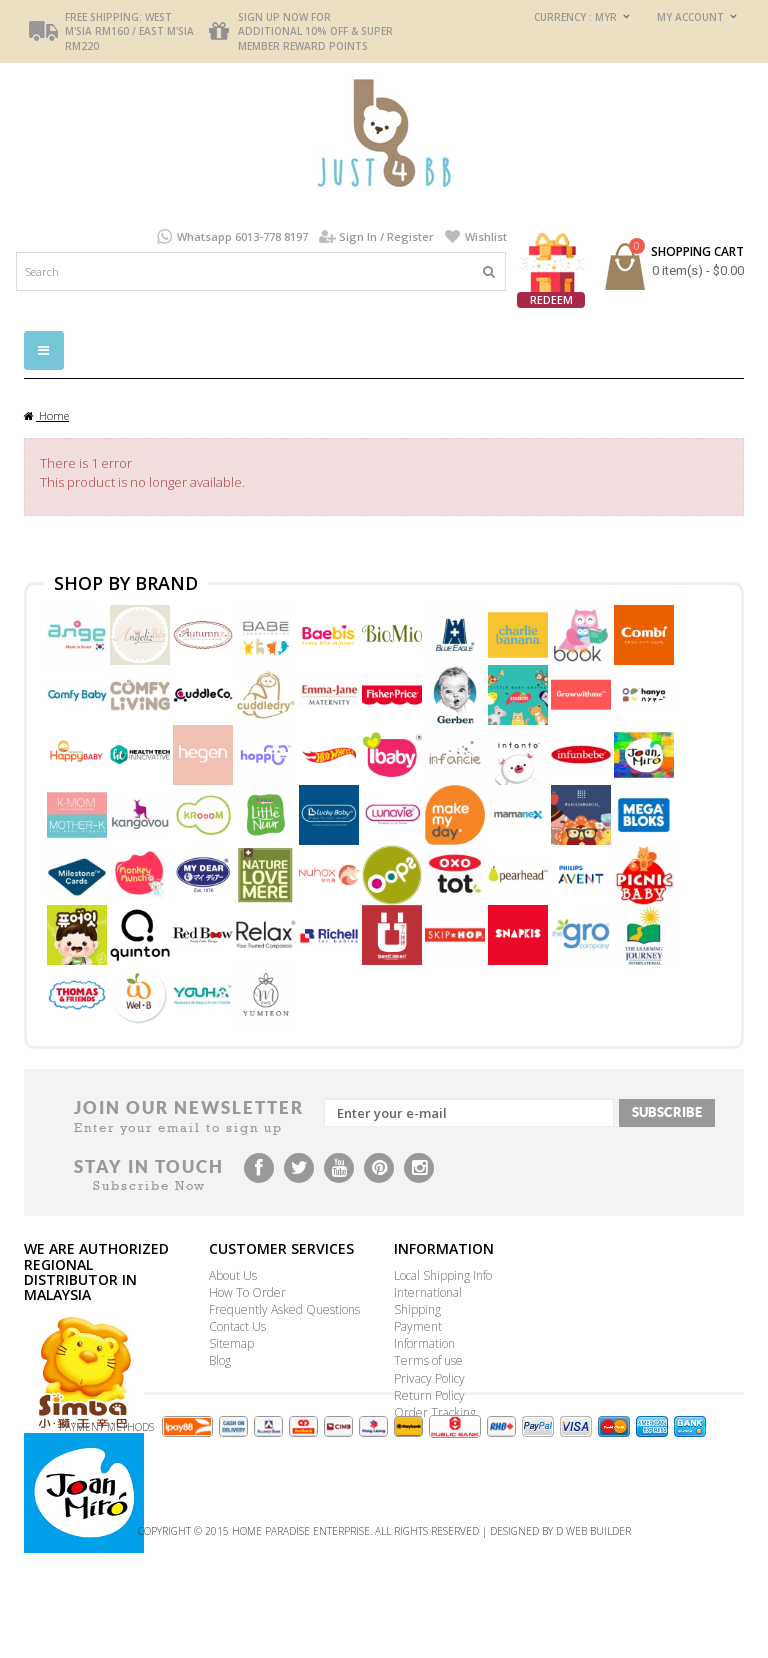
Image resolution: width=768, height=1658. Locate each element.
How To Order (247, 1292)
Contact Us (237, 1326)
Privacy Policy (429, 1378)
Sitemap (231, 1343)
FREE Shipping (102, 17)
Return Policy (429, 1395)
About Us (233, 1275)
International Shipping (428, 1301)
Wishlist (486, 236)
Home (46, 415)
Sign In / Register (386, 236)
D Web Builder (593, 1633)
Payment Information (424, 1335)
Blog (220, 1360)
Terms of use (428, 1360)
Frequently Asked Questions (284, 1309)
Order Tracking (435, 1412)
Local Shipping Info (443, 1275)
